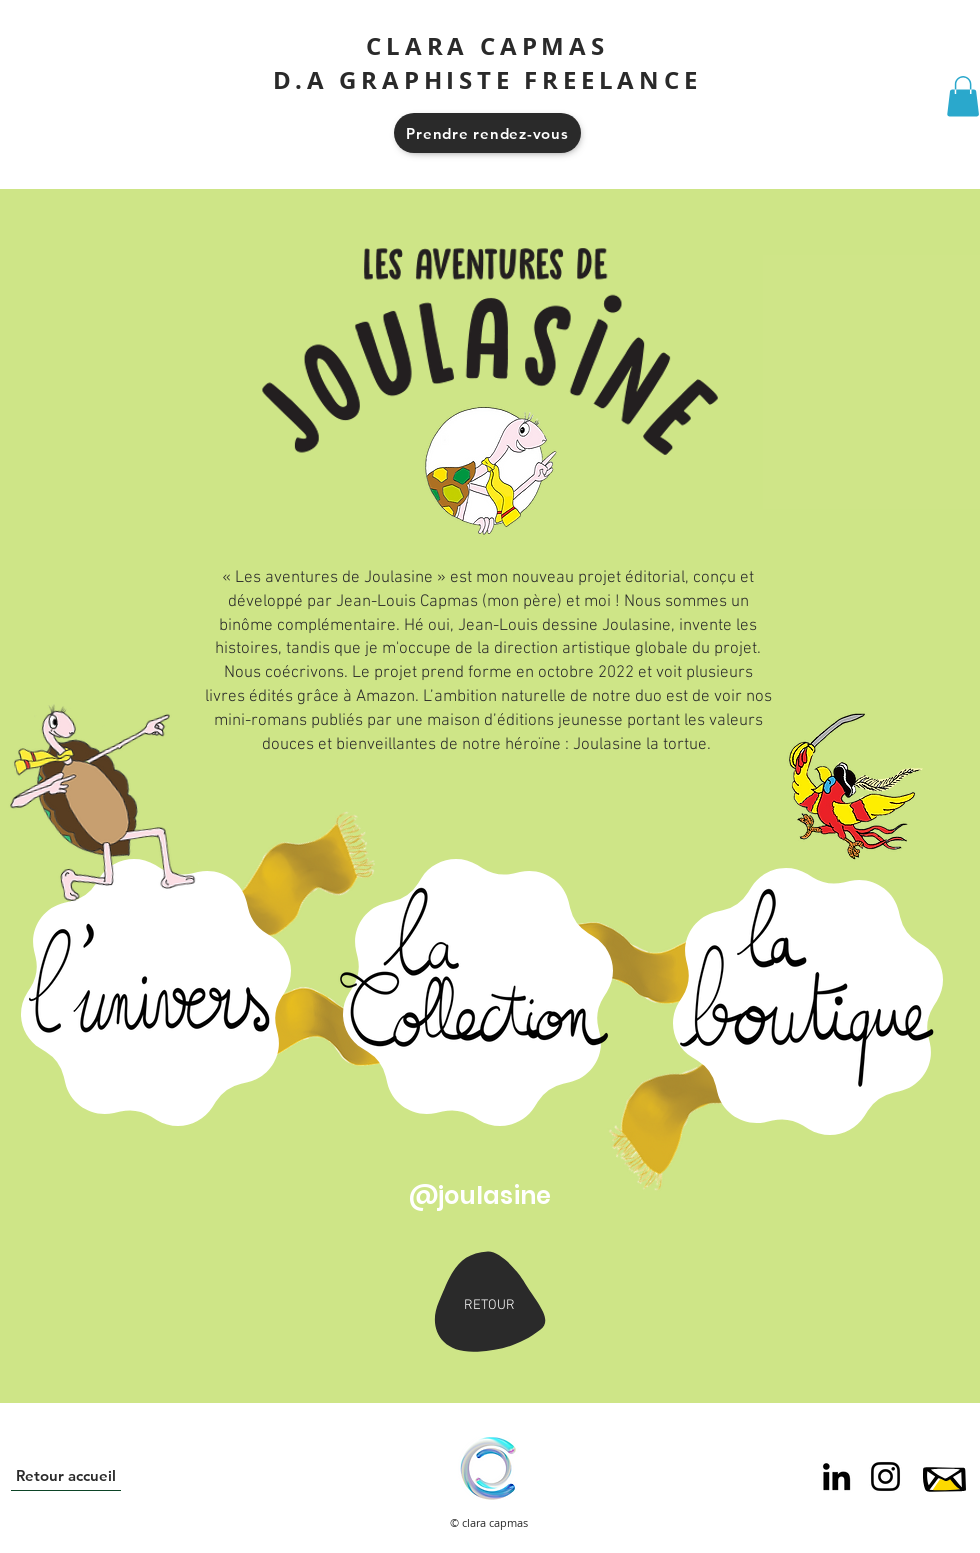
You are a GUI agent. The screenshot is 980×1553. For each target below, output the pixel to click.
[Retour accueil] (66, 1476)
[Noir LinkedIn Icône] (836, 1476)
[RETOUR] (489, 1305)
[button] (963, 96)
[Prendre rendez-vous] (487, 133)
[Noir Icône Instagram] (885, 1476)
